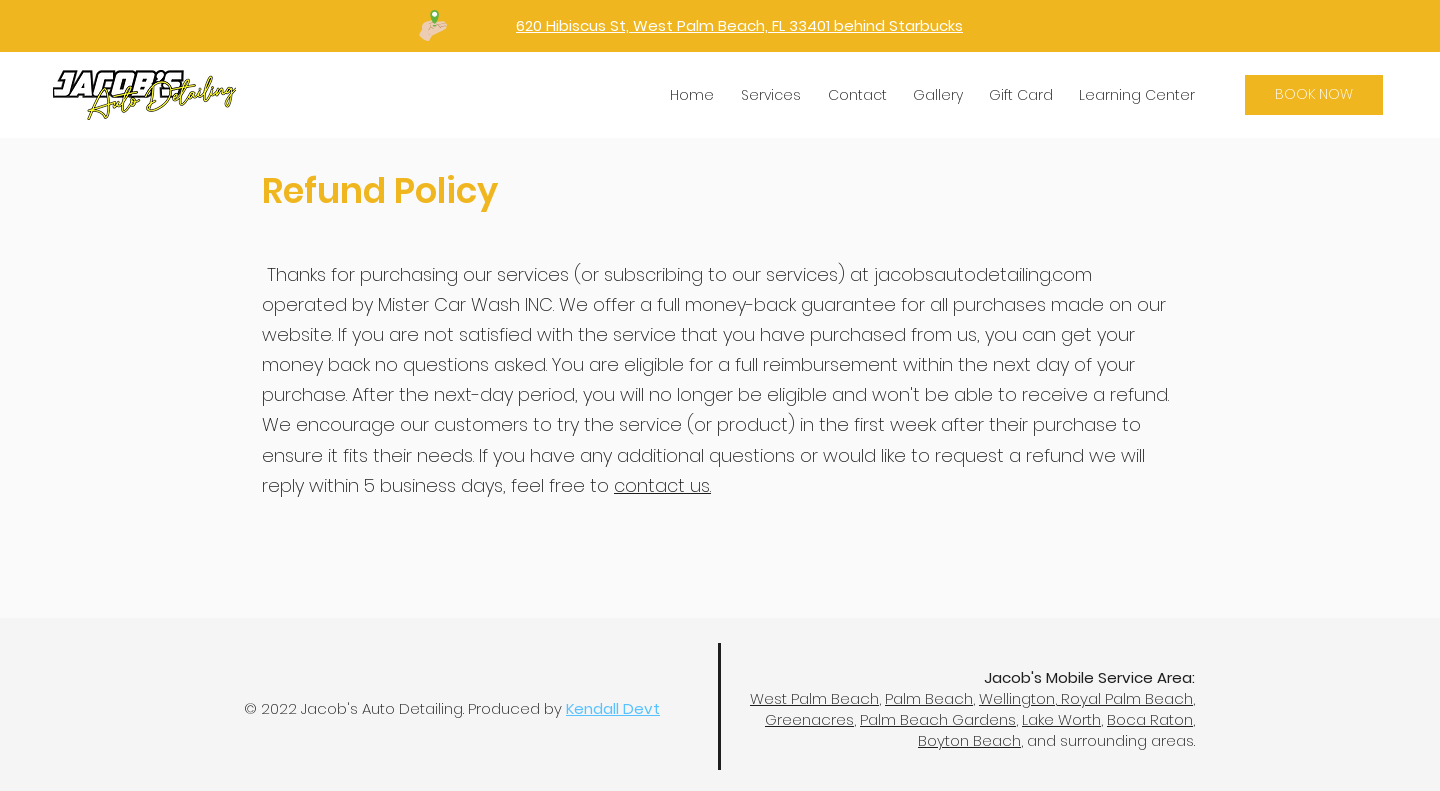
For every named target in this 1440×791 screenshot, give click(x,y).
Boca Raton (1150, 719)
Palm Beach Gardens (938, 719)
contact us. (662, 485)
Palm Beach (929, 698)
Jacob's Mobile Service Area (1088, 677)
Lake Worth (1061, 719)
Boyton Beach (969, 740)
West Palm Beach (814, 698)
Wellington (1017, 698)
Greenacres (809, 719)
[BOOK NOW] (1314, 95)
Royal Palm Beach (1125, 698)
